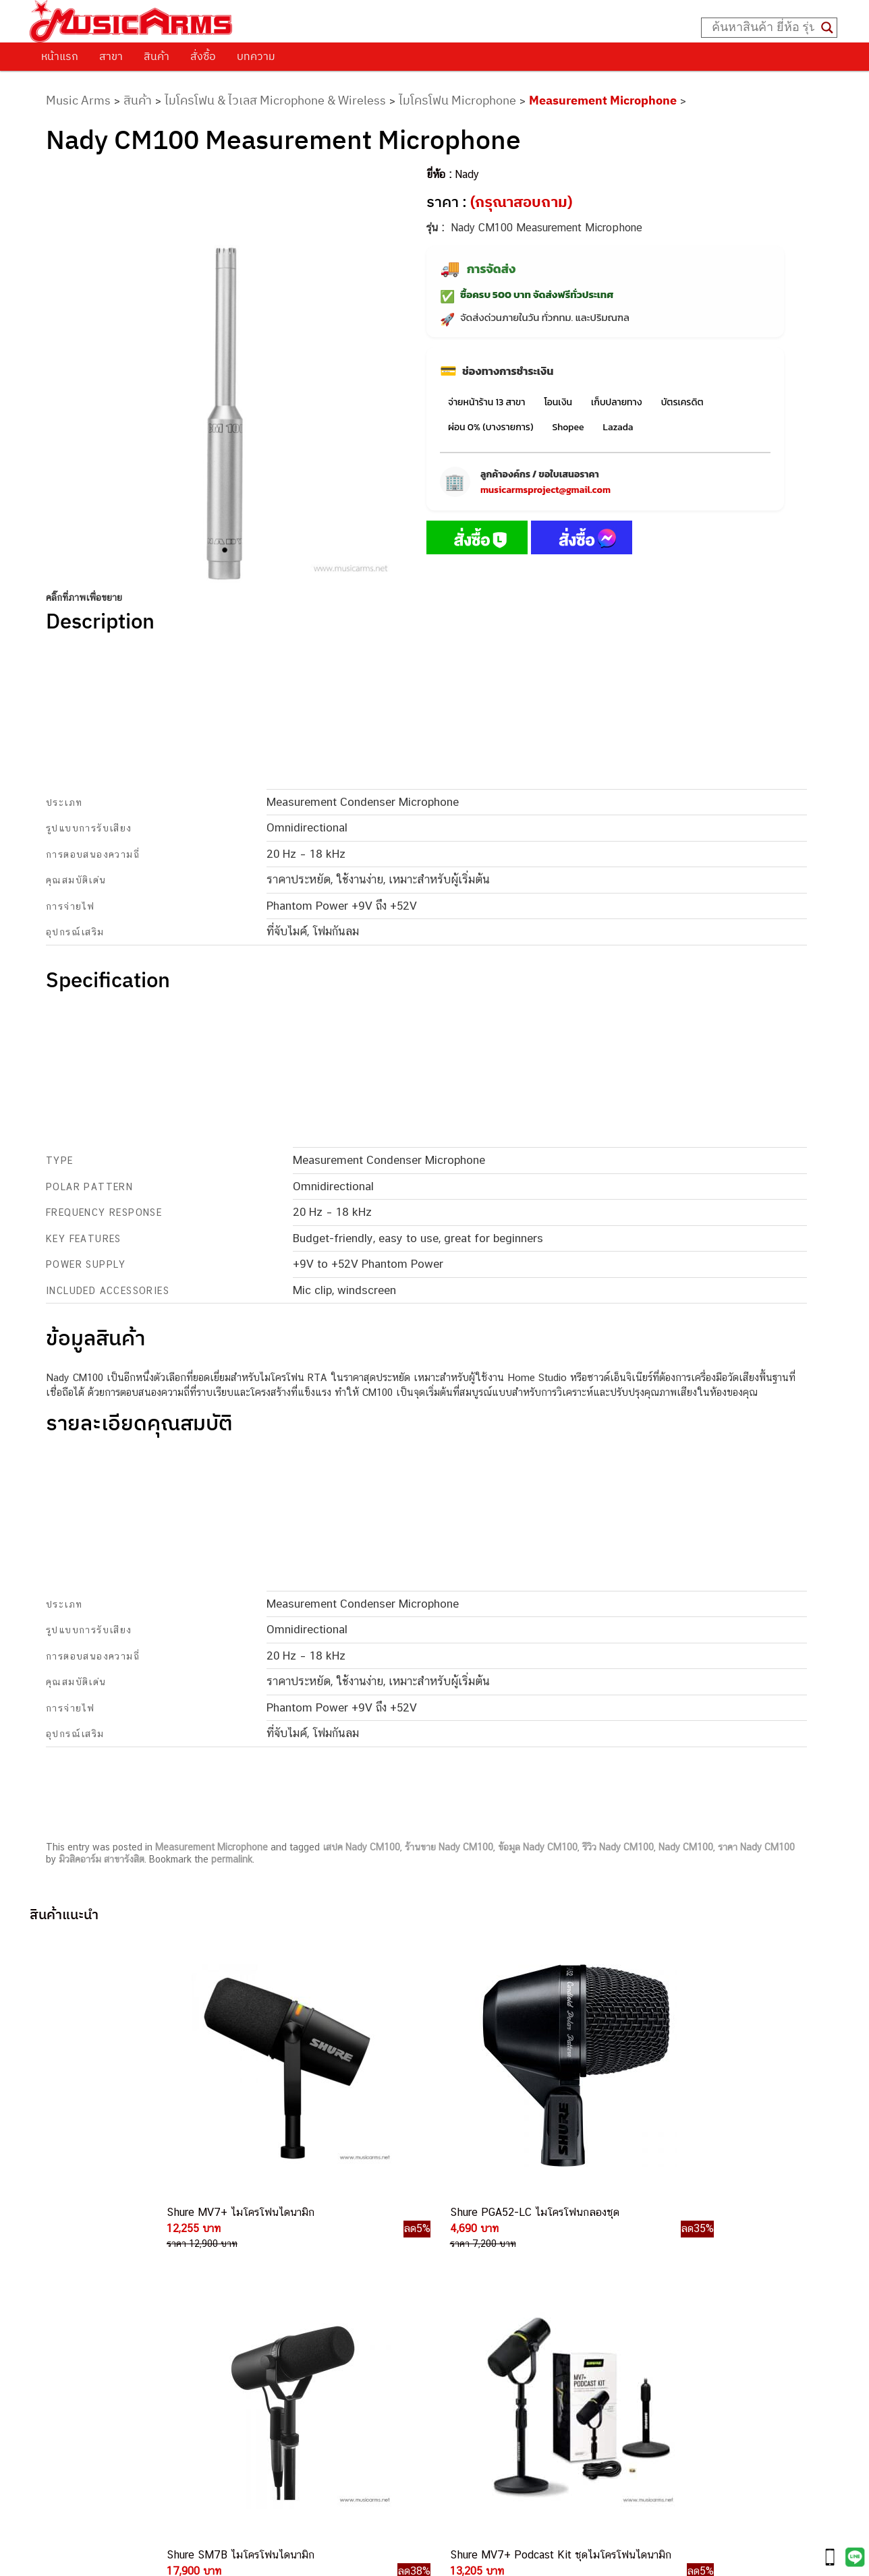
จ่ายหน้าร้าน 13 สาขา (486, 402)
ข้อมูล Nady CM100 (538, 1847)
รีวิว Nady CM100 (618, 1847)
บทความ (256, 56)
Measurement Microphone (603, 100)
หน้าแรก (59, 56)
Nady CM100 (685, 1847)
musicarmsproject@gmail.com (545, 490)
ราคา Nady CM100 (756, 1847)
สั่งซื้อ (203, 56)
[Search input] (763, 27)
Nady (467, 174)
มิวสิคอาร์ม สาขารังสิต (101, 1859)
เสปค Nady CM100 (361, 1847)
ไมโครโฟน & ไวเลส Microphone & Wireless (275, 100)
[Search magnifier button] (827, 27)
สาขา (111, 56)
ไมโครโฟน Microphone (457, 100)
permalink (231, 1859)
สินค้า (156, 56)
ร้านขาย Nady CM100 (449, 1847)
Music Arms (78, 100)
